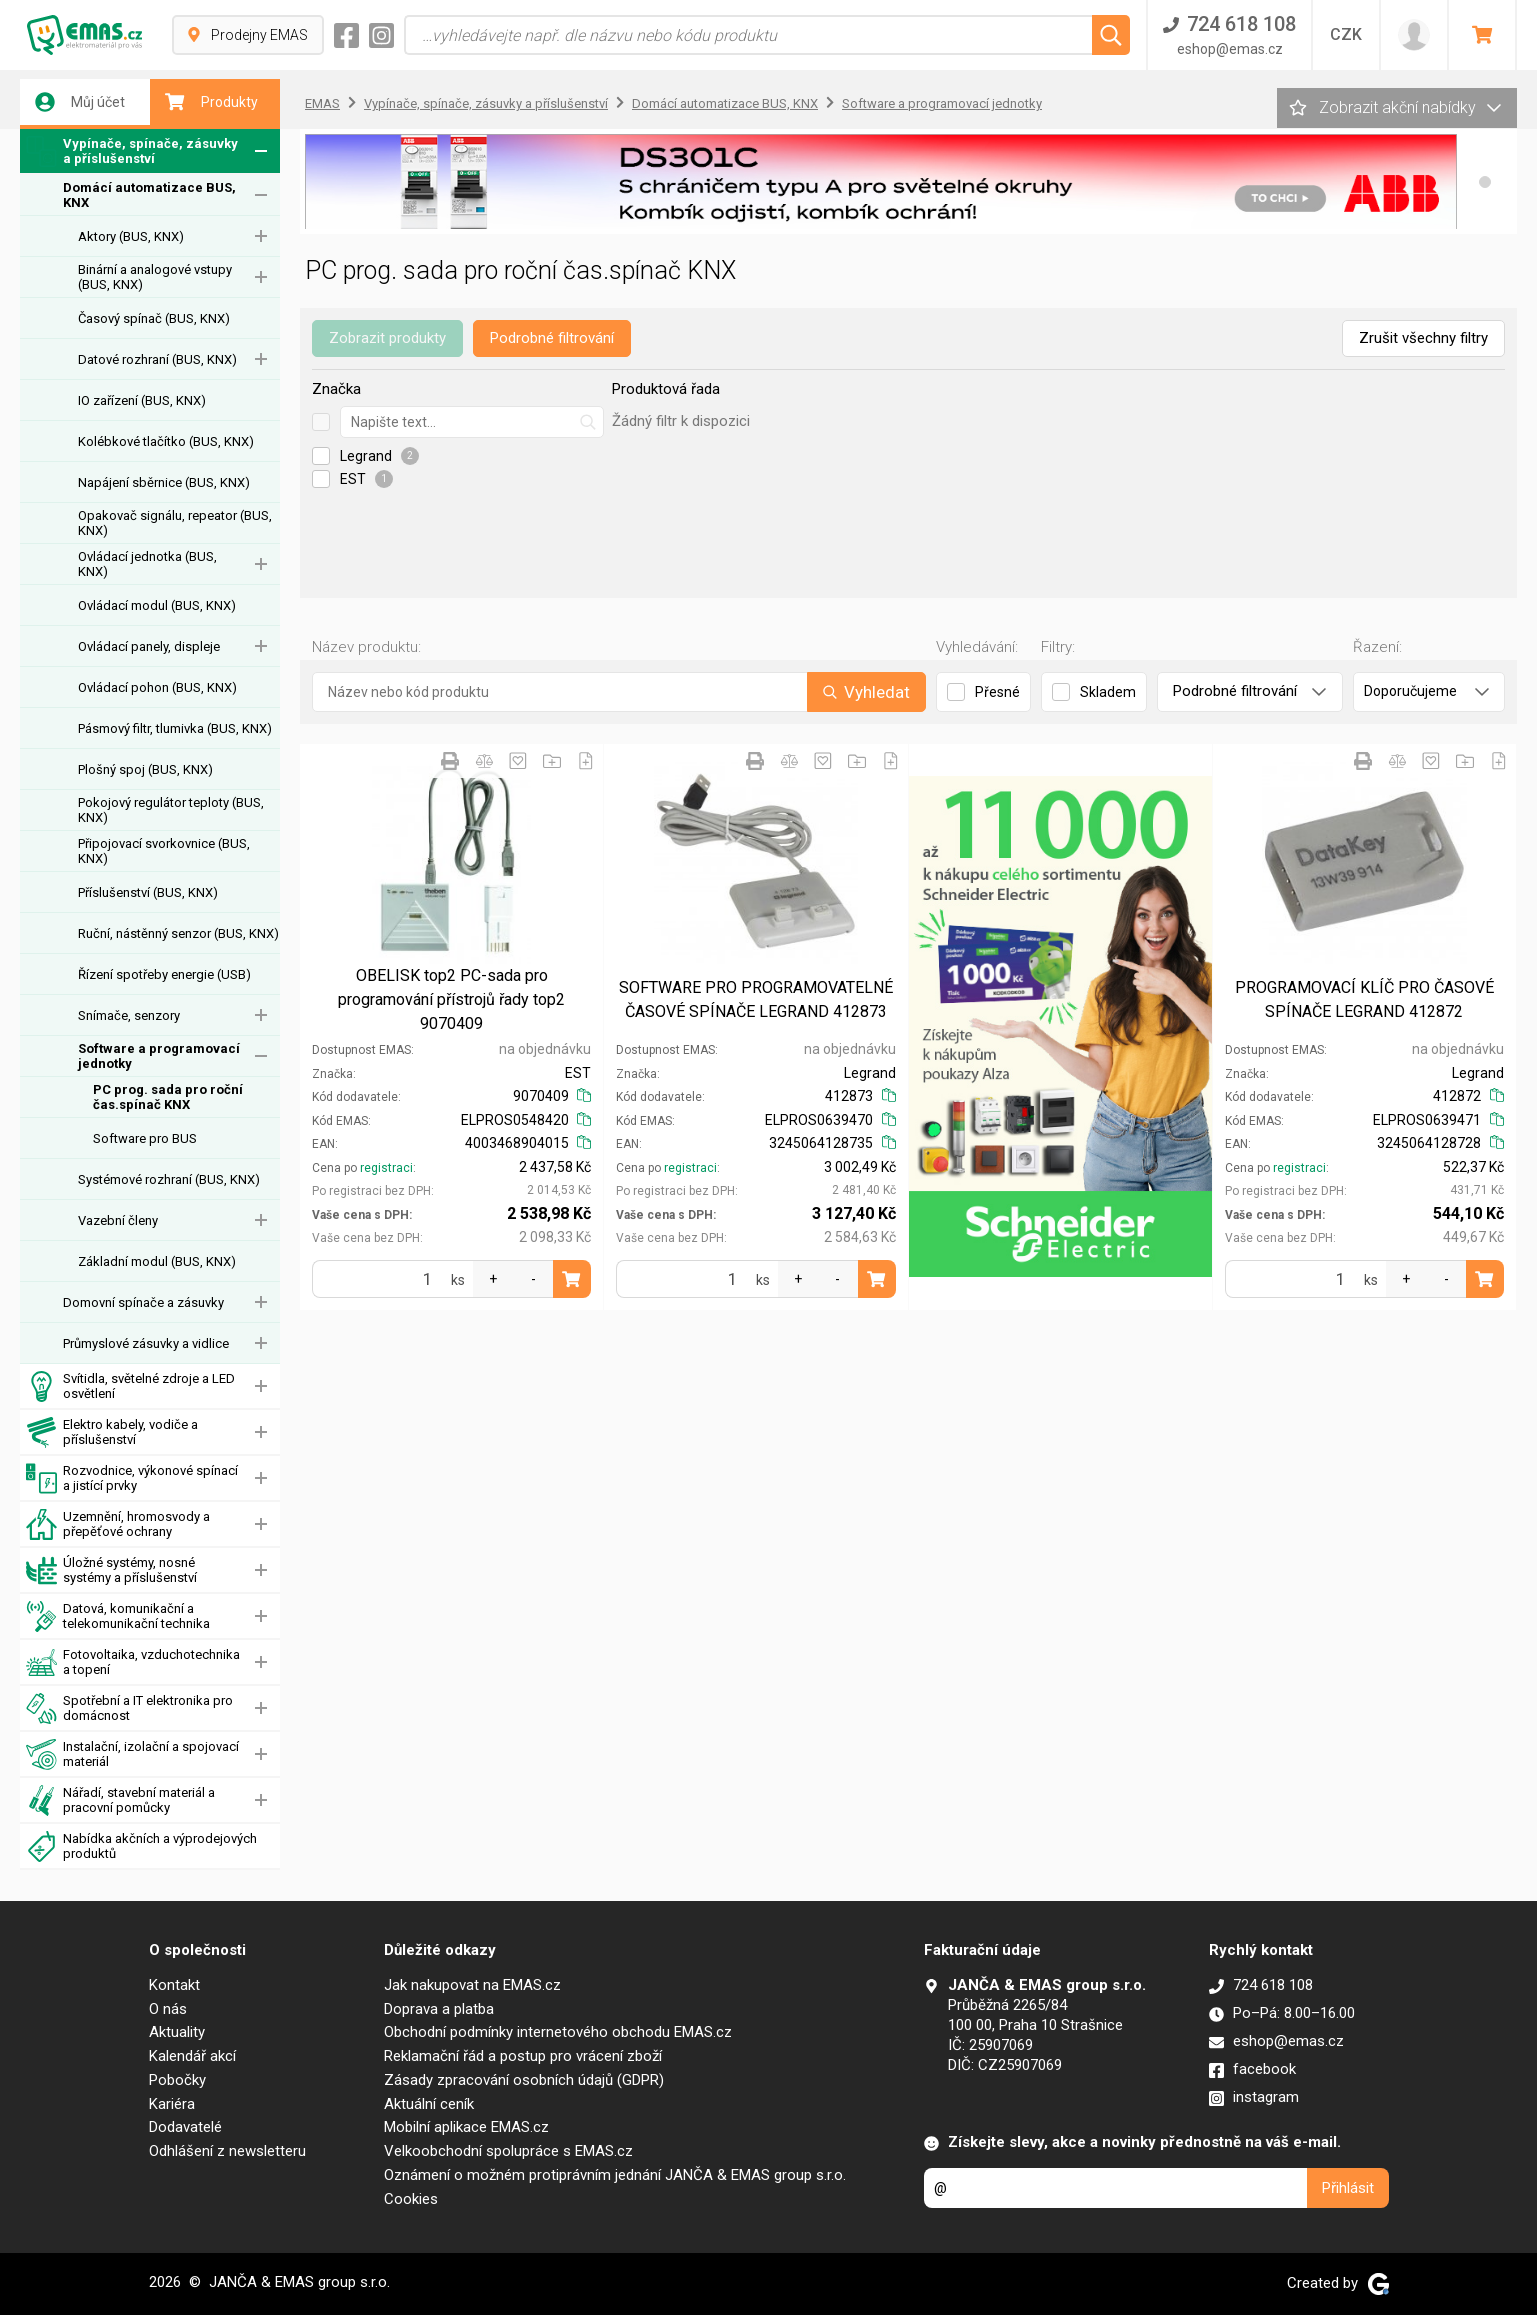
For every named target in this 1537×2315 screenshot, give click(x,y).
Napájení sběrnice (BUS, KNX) (164, 482)
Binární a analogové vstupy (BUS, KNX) (155, 277)
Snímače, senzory (129, 1015)
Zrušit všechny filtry (1423, 338)
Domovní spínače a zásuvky (143, 1302)
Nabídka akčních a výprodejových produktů (141, 1846)
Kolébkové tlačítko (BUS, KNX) (166, 441)
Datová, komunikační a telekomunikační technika (118, 1616)
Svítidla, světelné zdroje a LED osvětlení (130, 1386)
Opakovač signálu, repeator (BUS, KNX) (175, 523)
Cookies (411, 2199)
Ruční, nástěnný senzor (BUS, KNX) (178, 933)
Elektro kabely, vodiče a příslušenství (112, 1432)
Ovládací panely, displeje (149, 646)
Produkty (211, 102)
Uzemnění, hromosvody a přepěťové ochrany (118, 1524)
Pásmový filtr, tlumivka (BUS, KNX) (175, 728)
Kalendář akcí (192, 2056)
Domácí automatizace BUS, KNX (149, 195)
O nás (168, 2009)
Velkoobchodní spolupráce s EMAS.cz (508, 2151)
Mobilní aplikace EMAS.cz (466, 2127)
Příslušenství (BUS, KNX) (148, 892)
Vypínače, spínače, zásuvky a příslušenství (132, 151)
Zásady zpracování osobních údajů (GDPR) (524, 2080)
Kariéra (172, 2104)
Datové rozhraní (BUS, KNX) (157, 359)
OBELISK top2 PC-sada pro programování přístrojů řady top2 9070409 (451, 999)
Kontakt (174, 1985)
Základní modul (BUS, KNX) (157, 1261)
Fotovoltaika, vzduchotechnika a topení (133, 1662)
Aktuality (177, 2032)
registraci (386, 1168)
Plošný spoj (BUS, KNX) (145, 769)
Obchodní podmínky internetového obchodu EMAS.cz (558, 2032)
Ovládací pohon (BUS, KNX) (157, 687)
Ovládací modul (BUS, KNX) (157, 605)
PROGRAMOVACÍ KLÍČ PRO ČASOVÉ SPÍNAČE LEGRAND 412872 (1364, 999)
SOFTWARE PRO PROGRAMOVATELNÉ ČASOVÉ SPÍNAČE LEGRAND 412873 (756, 999)
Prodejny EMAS (248, 35)
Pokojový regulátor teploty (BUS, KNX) (171, 810)
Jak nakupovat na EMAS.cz (472, 1985)
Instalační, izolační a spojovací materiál (132, 1754)
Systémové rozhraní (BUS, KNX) (169, 1179)
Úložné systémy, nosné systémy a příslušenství (111, 1570)
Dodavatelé (185, 2127)
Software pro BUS (145, 1138)
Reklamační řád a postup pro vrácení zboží (523, 2056)
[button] (1485, 182)
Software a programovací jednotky (159, 1056)
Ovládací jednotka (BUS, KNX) (147, 564)
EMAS (322, 103)
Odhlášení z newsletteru (227, 2151)
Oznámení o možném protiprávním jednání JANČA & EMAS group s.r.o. (615, 2175)
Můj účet (80, 102)
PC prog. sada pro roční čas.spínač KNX (168, 1097)
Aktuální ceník (429, 2104)
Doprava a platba (439, 2009)
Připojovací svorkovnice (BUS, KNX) (164, 851)
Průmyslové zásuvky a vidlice (146, 1343)
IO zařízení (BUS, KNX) (142, 400)
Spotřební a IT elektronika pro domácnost (129, 1708)
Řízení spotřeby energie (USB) (164, 974)
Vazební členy (118, 1220)
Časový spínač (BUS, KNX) (154, 318)
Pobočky (177, 2080)
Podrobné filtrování (552, 338)
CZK (1346, 34)
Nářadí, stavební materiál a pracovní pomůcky (120, 1800)
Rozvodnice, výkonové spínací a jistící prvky (132, 1478)
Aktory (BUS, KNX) (131, 236)
